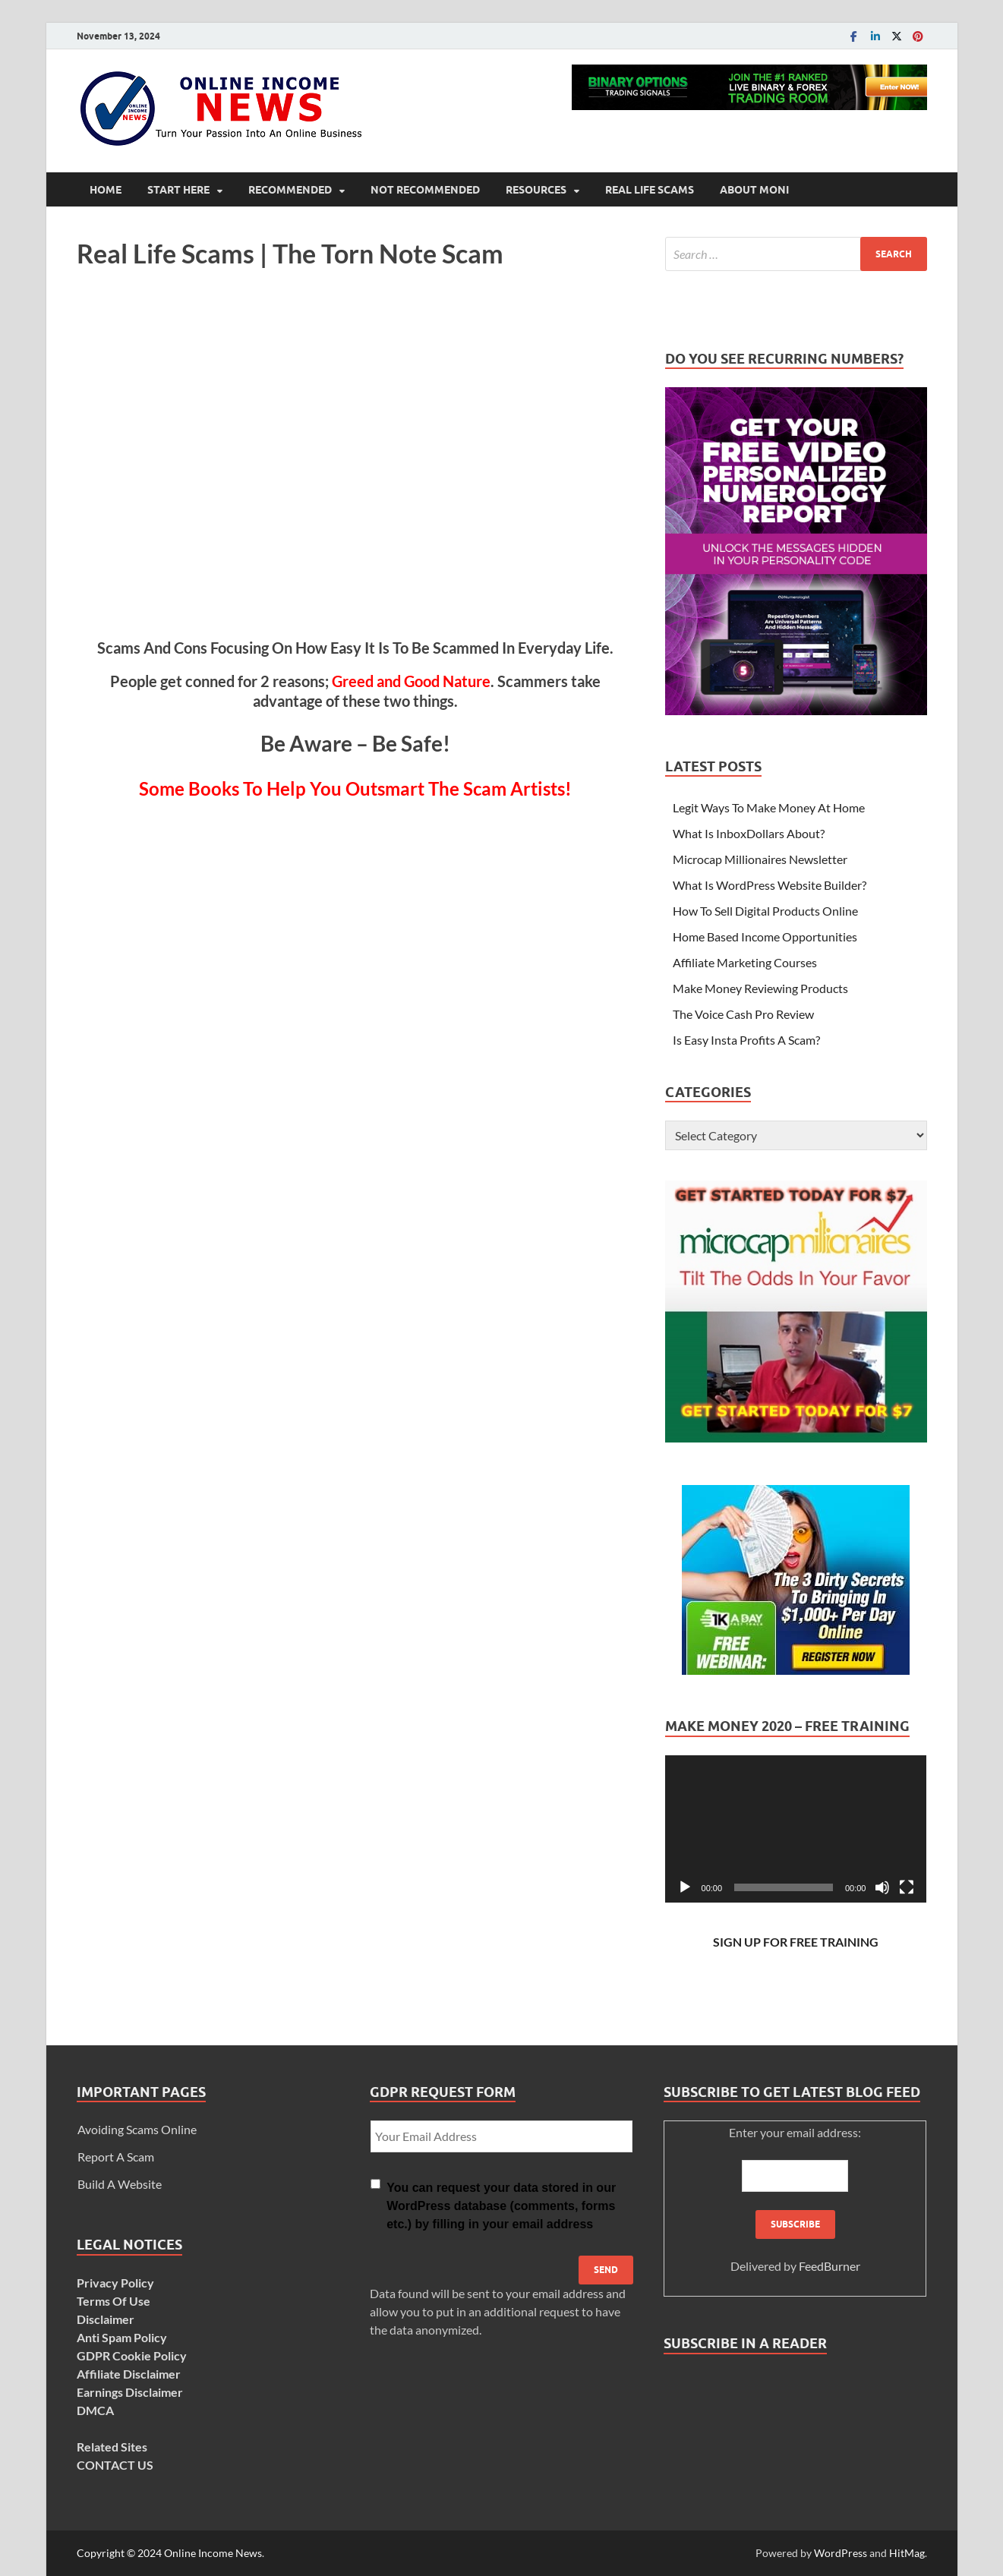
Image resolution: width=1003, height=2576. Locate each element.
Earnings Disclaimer (130, 2392)
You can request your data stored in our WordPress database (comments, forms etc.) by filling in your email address (501, 2206)
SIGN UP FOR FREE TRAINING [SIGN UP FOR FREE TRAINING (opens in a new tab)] (795, 1941)
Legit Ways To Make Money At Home (769, 807)
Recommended (290, 190)
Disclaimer (105, 2319)
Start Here (178, 190)
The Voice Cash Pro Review (743, 1014)
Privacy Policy (115, 2282)
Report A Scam (115, 2156)
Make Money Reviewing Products (760, 988)
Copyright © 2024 (120, 2552)
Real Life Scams (649, 190)
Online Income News (213, 2552)
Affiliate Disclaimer (129, 2373)
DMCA (95, 2410)
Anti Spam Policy (122, 2337)
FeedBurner (829, 2266)
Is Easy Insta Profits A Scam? (746, 1040)
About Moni (754, 190)
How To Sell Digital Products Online (765, 910)
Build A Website (119, 2184)
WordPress (840, 2552)
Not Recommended (425, 190)
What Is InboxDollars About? (749, 833)
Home (105, 190)
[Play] (684, 1887)
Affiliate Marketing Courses (745, 962)
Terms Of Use (113, 2301)
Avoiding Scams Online (137, 2129)
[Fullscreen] (906, 1887)
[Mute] (882, 1887)
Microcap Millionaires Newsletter (760, 859)
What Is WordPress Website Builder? (769, 885)
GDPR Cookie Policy (132, 2355)
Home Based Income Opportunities (765, 936)
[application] (796, 1829)
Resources (536, 190)
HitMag (907, 2552)
